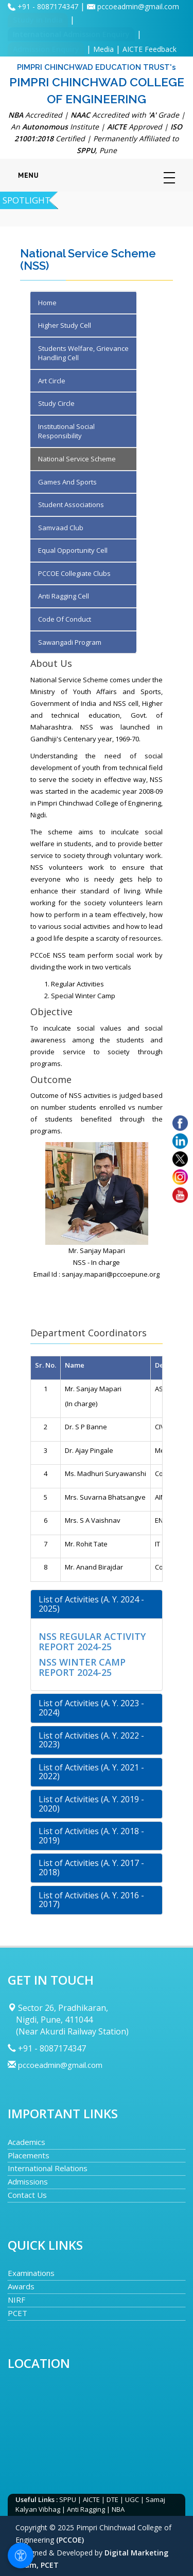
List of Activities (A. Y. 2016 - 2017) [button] (91, 1900)
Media (103, 49)
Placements (28, 2155)
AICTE (91, 2499)
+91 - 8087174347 (48, 6)
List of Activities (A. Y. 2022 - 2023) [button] (91, 1740)
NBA (118, 2509)
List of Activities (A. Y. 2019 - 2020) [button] (91, 1804)
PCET (17, 2313)
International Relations (47, 2168)
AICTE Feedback (149, 49)
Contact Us (27, 2195)
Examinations (31, 2273)
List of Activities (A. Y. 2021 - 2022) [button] (91, 1772)
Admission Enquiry (46, 49)
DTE (112, 2499)
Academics (26, 2142)
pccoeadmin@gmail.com (138, 6)
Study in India (38, 20)
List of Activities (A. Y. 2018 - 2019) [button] (91, 1835)
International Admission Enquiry (71, 34)
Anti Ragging (86, 2509)
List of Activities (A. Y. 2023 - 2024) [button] (91, 1707)
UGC (132, 2499)
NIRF (16, 2299)
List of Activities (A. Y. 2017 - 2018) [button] (91, 1867)
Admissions (28, 2181)
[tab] (97, 1604)
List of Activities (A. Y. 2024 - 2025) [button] (91, 1604)
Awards (21, 2286)
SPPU (67, 2499)
